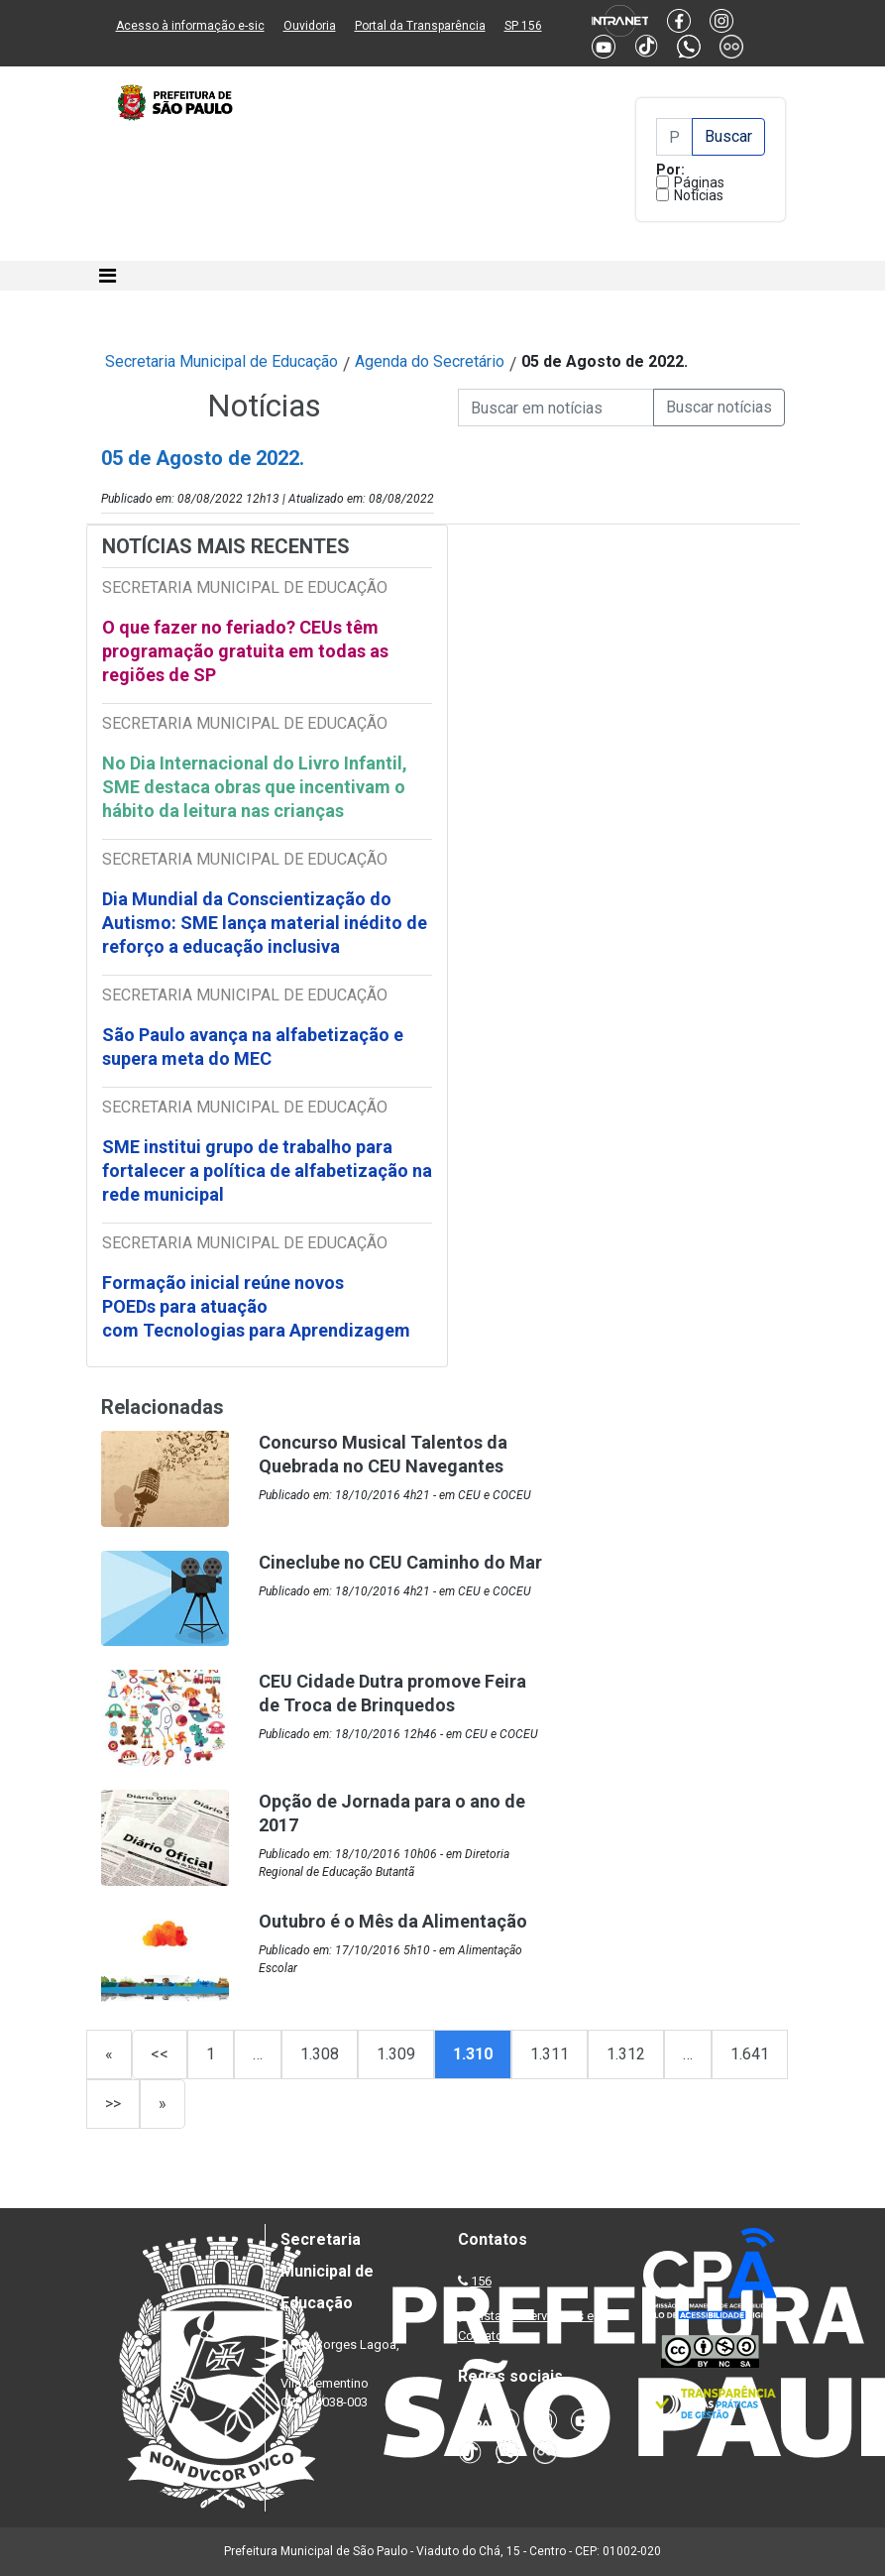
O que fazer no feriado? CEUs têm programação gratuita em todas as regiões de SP (245, 651)
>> (113, 2103)
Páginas (699, 182)
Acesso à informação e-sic (190, 26)
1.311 (549, 2054)
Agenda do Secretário (429, 361)
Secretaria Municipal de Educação (221, 361)
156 (481, 2281)
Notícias (698, 195)
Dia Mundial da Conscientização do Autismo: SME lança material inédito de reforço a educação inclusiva (264, 922)
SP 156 (523, 26)
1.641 (749, 2054)
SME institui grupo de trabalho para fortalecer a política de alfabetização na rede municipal (267, 1170)
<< (159, 2054)
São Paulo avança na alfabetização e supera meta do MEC (252, 1046)
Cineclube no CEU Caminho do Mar (400, 1562)
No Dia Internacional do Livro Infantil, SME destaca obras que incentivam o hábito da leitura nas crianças (254, 787)
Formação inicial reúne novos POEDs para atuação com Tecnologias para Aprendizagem (258, 1306)
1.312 (626, 2054)
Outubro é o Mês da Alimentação (393, 1921)
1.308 (319, 2054)
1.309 (396, 2054)
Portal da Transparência (420, 26)
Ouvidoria (309, 26)
